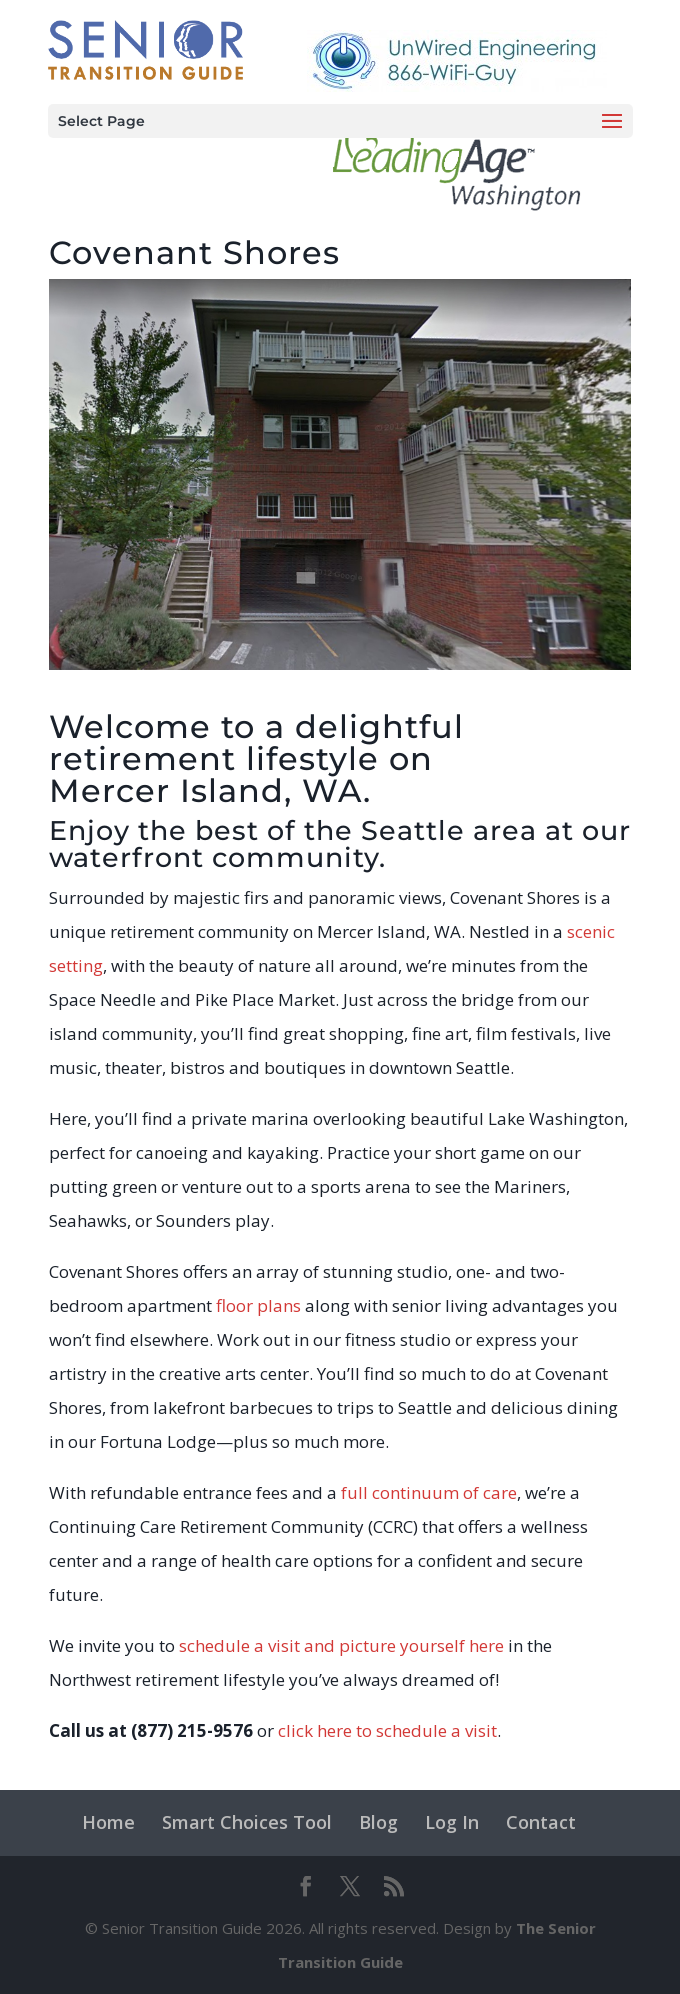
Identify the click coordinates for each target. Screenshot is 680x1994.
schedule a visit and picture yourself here (341, 1645)
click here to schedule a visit (387, 1730)
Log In (452, 1822)
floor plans (258, 1305)
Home (108, 1822)
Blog (378, 1822)
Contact (541, 1822)
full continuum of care (429, 1492)
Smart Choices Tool (247, 1822)
